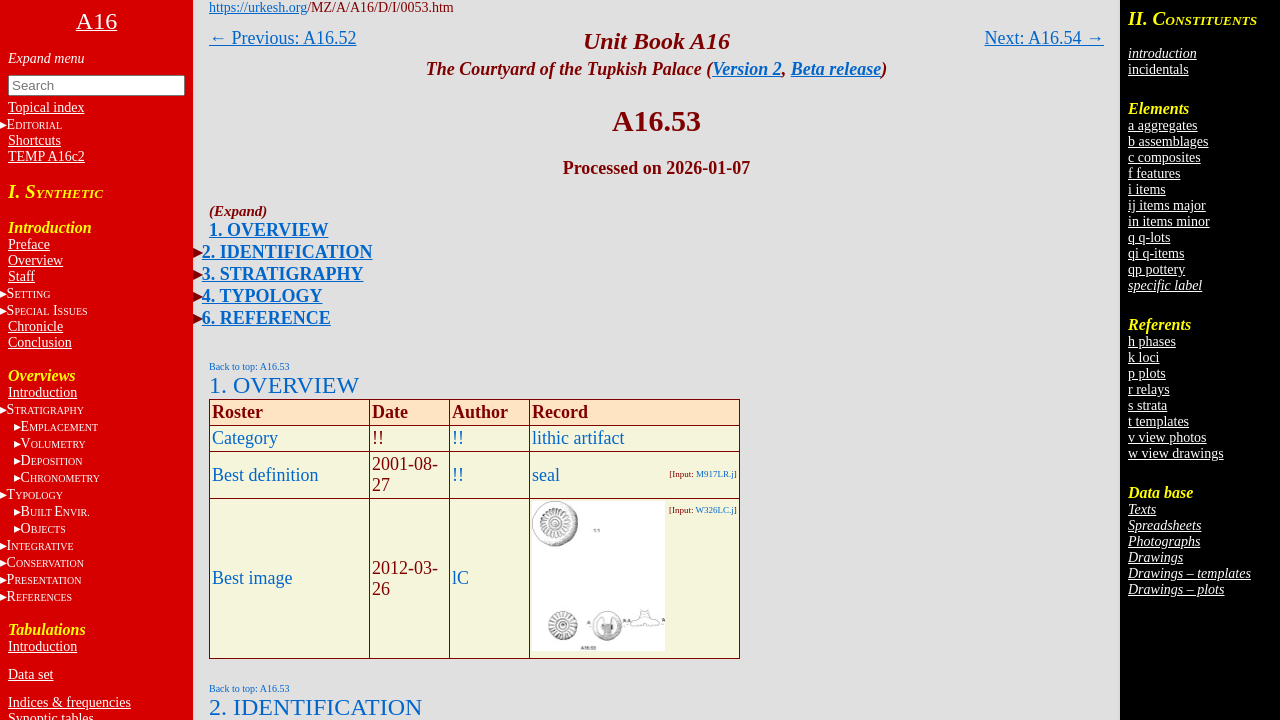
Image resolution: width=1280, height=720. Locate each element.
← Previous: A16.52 (283, 38)
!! (458, 438)
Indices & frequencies (69, 702)
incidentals (1158, 69)
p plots (1147, 373)
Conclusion (40, 342)
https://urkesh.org (258, 7)
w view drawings (1176, 453)
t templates (1158, 421)
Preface (29, 244)
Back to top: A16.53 (249, 366)
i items (1147, 189)
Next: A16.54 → (1045, 38)
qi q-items (1156, 253)
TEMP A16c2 (46, 156)
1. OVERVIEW (268, 230)
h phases (1152, 341)
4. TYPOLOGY (262, 296)
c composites (1164, 157)
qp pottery (1156, 269)
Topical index (46, 107)
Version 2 (747, 69)
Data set (30, 674)
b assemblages (1168, 141)
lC (460, 578)
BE (55, 511)
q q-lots (1149, 237)
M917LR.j (715, 474)
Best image (252, 578)
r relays (1149, 389)
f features (1154, 173)
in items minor (1169, 221)
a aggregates (1163, 125)
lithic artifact (578, 438)
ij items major (1167, 205)
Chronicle (35, 326)
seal (546, 475)
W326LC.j (715, 510)
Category (245, 438)
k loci (1144, 357)
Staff (21, 276)
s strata (1147, 405)
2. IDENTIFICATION (287, 252)
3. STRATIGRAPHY (283, 274)
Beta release (836, 69)
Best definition (265, 475)
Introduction (42, 392)
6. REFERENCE (266, 318)
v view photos (1167, 437)
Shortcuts (34, 140)
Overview (35, 260)
